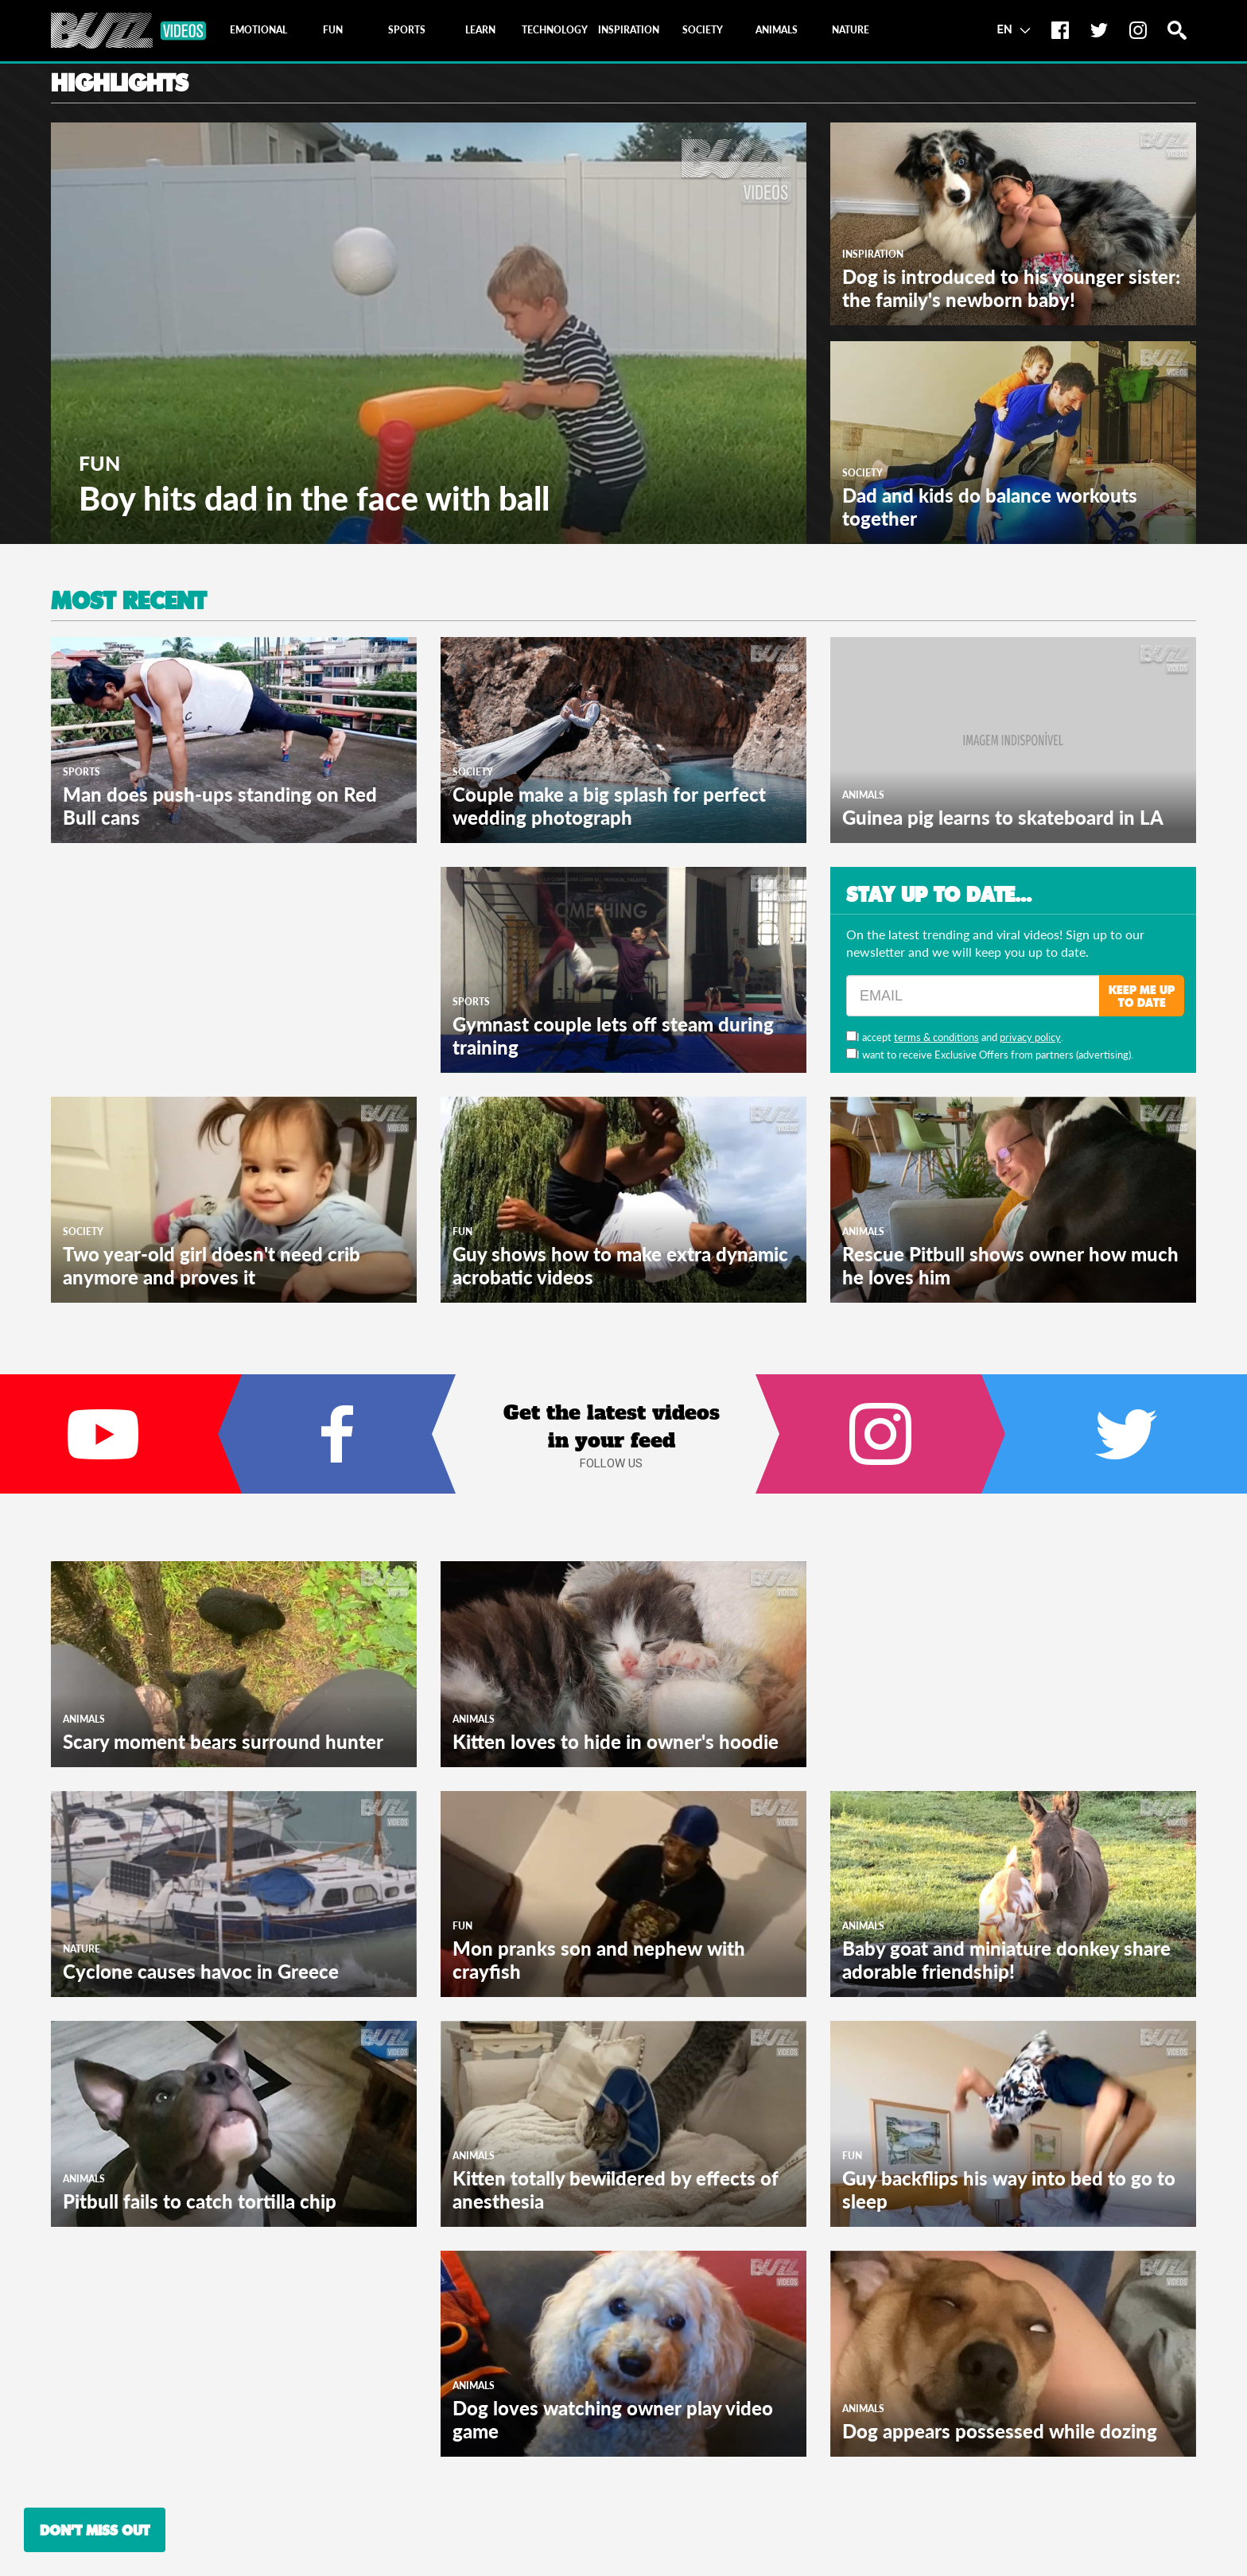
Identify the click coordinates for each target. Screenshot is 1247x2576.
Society (862, 473)
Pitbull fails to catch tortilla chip (199, 2201)
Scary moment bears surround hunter (223, 1741)
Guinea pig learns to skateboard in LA (1002, 817)
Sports (81, 772)
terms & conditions (936, 1037)
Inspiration (872, 254)
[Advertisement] (170, 966)
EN (1013, 28)
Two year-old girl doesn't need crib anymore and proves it (211, 1265)
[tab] (258, 30)
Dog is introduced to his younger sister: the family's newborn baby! (1011, 288)
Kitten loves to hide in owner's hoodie (616, 1741)
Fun (99, 463)
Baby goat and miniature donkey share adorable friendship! (1006, 1960)
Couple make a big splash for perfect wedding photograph (609, 806)
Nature (81, 1949)
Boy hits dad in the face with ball (314, 498)
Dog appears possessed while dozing (999, 2430)
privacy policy (1030, 1037)
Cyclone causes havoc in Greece (201, 1971)
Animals (863, 795)
